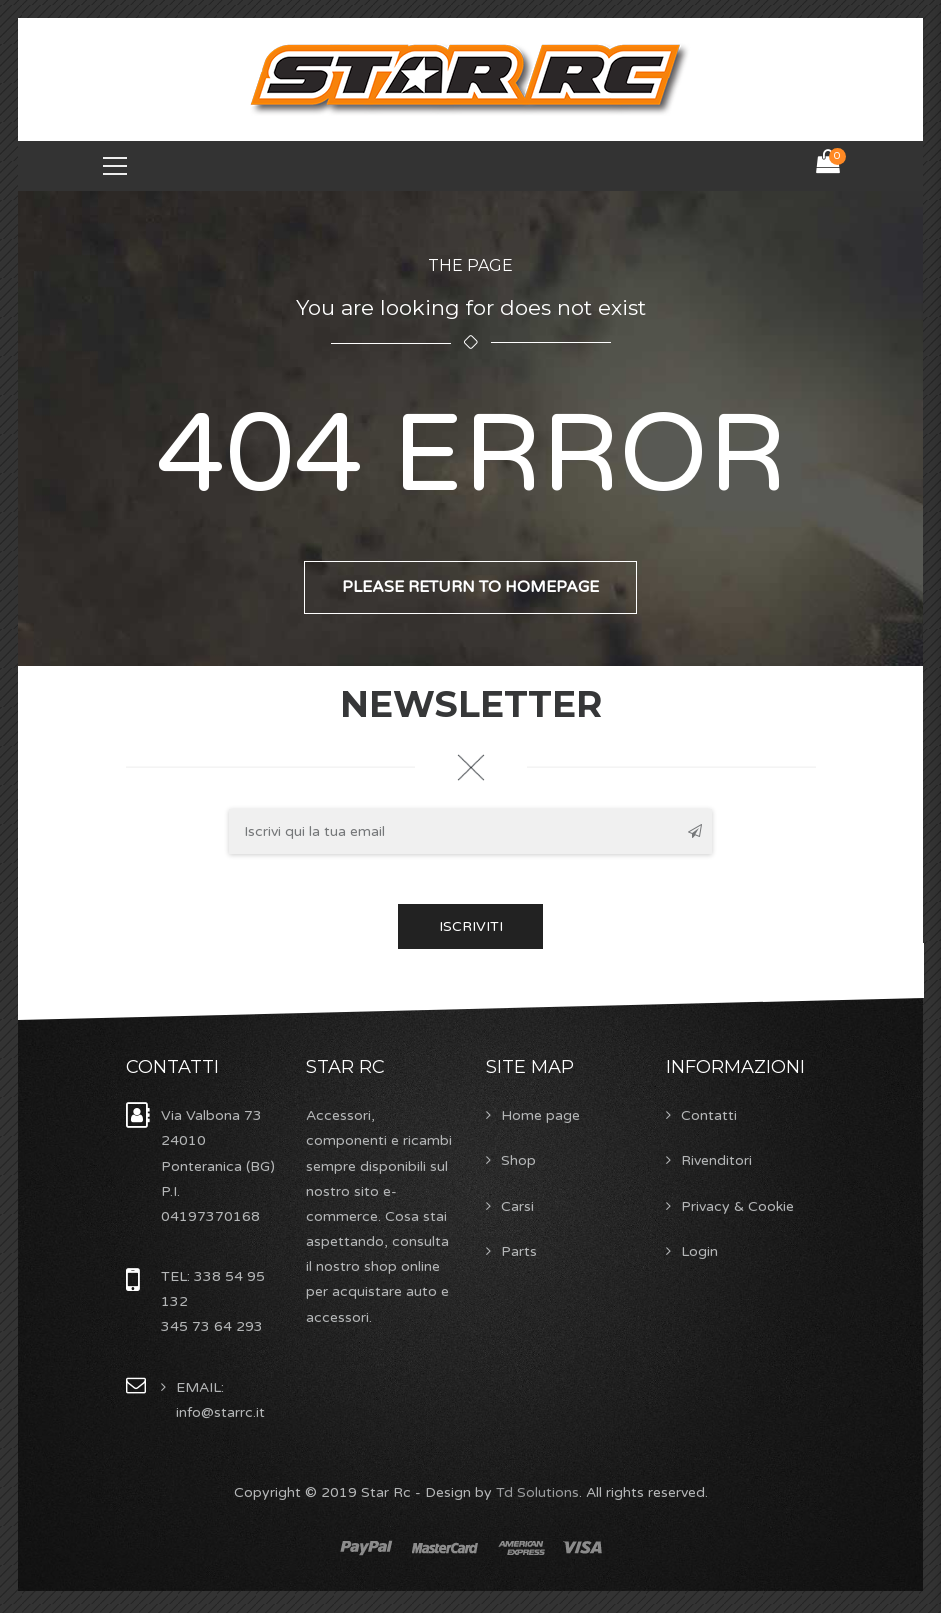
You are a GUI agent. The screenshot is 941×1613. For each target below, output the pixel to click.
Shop (518, 1162)
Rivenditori (716, 1162)
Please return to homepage (470, 590)
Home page (540, 1117)
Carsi (517, 1207)
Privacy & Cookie (737, 1207)
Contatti (709, 1117)
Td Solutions (537, 1493)
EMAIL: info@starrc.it (220, 1401)
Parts (519, 1252)
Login (699, 1252)
